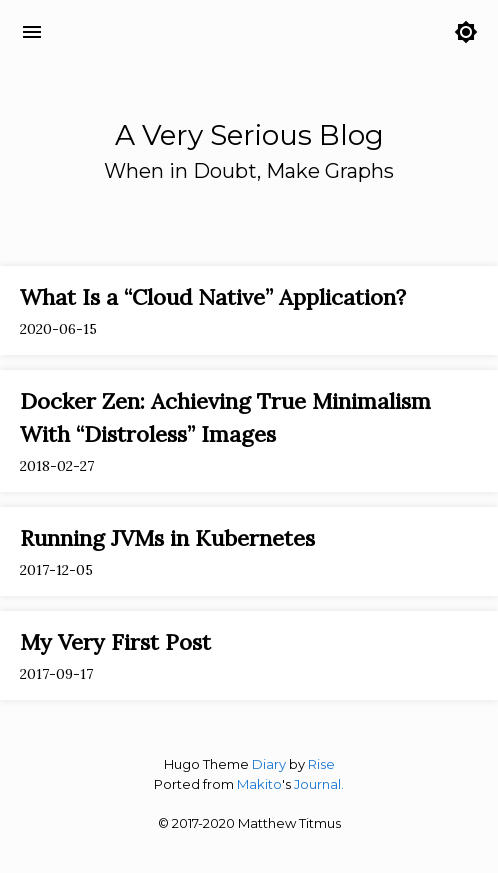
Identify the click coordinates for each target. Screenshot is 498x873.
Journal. (319, 784)
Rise (321, 764)
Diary (269, 764)
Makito (259, 784)
